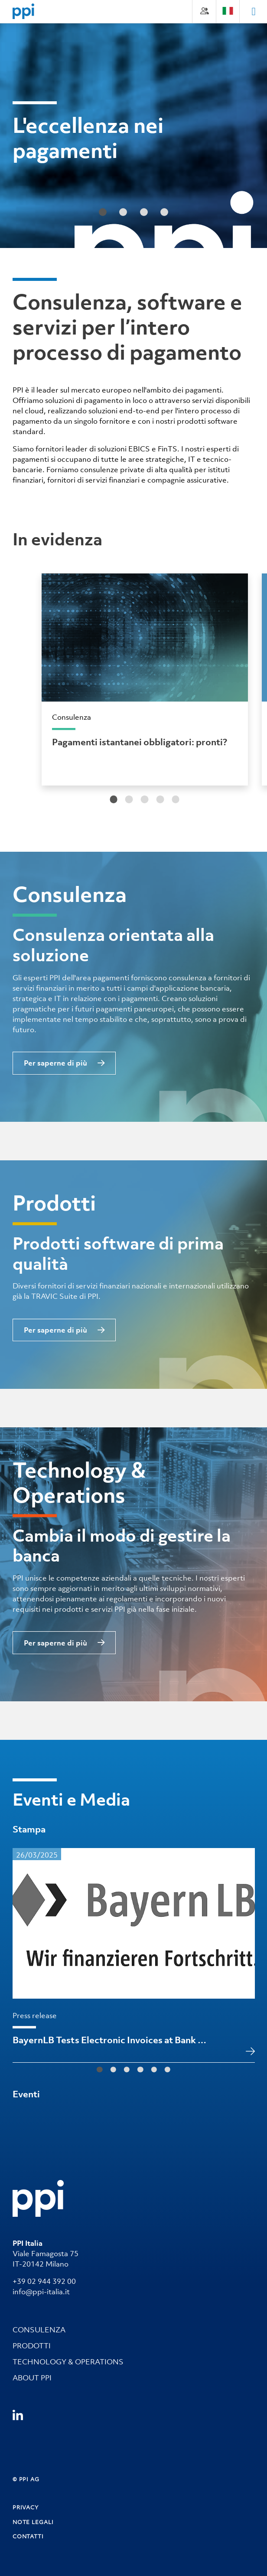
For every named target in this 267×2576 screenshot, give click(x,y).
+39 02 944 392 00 (44, 2281)
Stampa (29, 1829)
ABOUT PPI (32, 2378)
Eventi (26, 2094)
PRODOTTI (32, 2346)
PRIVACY (26, 2508)
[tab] (113, 799)
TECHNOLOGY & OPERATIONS (68, 2362)
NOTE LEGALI (33, 2522)
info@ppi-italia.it (41, 2291)
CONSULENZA (39, 2329)
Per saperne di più (55, 1063)
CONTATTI (28, 2536)
